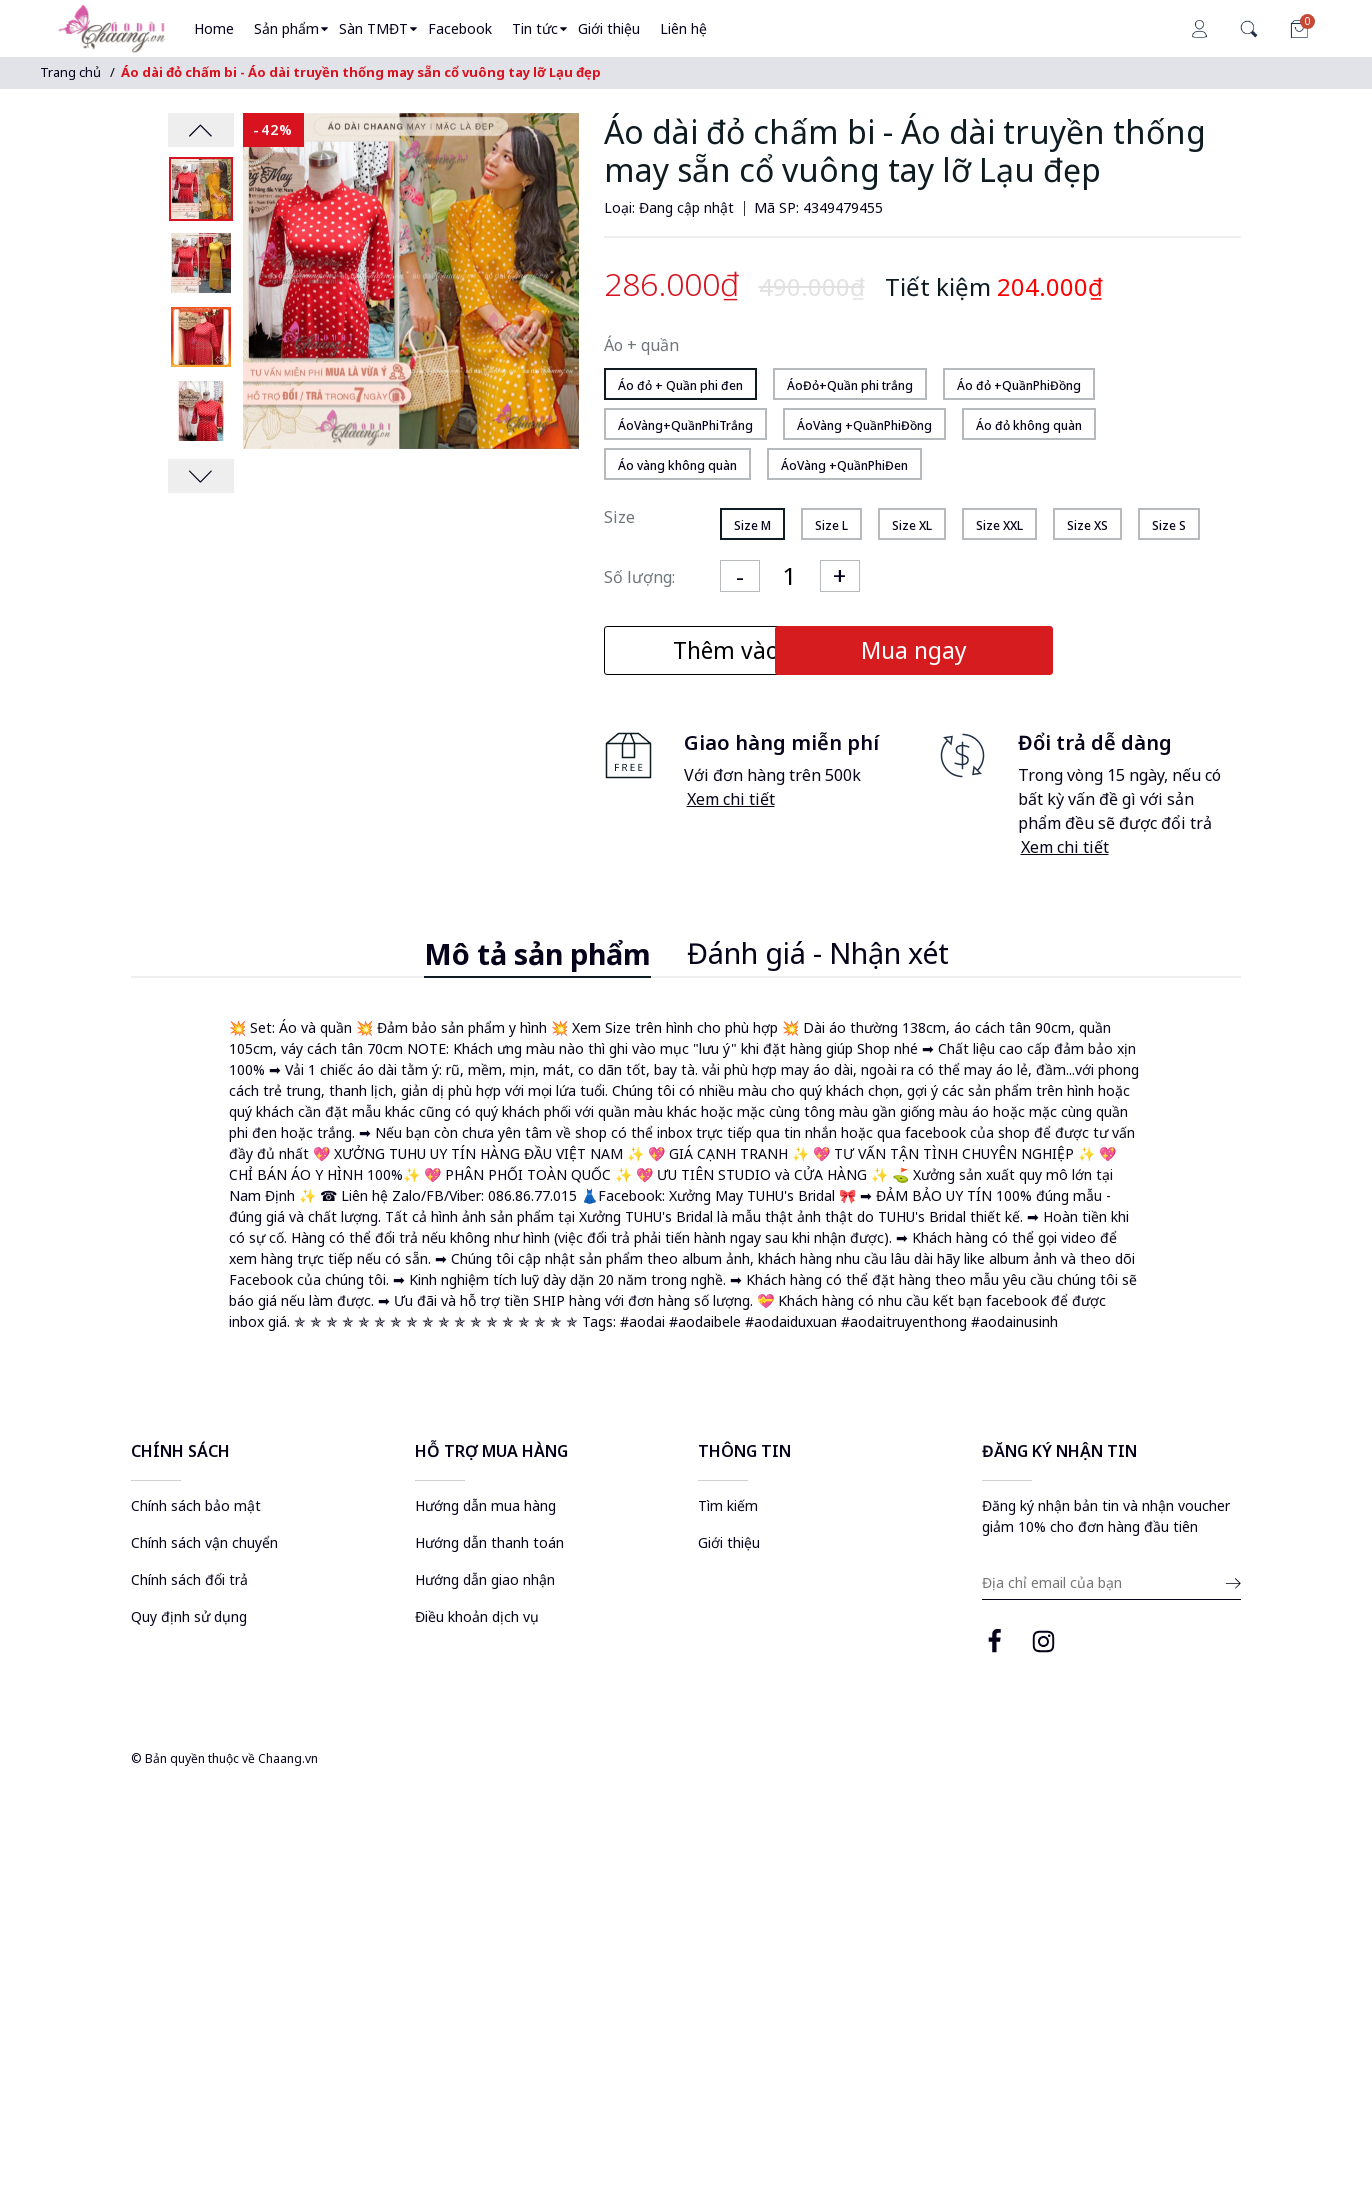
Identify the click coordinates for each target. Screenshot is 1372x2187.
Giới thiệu (729, 1543)
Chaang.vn (288, 1759)
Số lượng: (639, 577)
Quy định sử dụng (189, 1617)
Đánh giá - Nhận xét (818, 953)
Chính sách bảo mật (196, 1506)
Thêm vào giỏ (753, 650)
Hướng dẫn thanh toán (489, 1543)
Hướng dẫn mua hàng (485, 1506)
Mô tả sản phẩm (537, 954)
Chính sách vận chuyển (204, 1543)
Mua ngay (1077, 650)
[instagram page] (1043, 1645)
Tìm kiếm (728, 1506)
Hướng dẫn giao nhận (485, 1580)
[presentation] (201, 130)
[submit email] (1230, 1586)
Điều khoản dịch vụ (477, 1617)
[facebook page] (994, 1645)
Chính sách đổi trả (189, 1580)
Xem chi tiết (731, 800)
